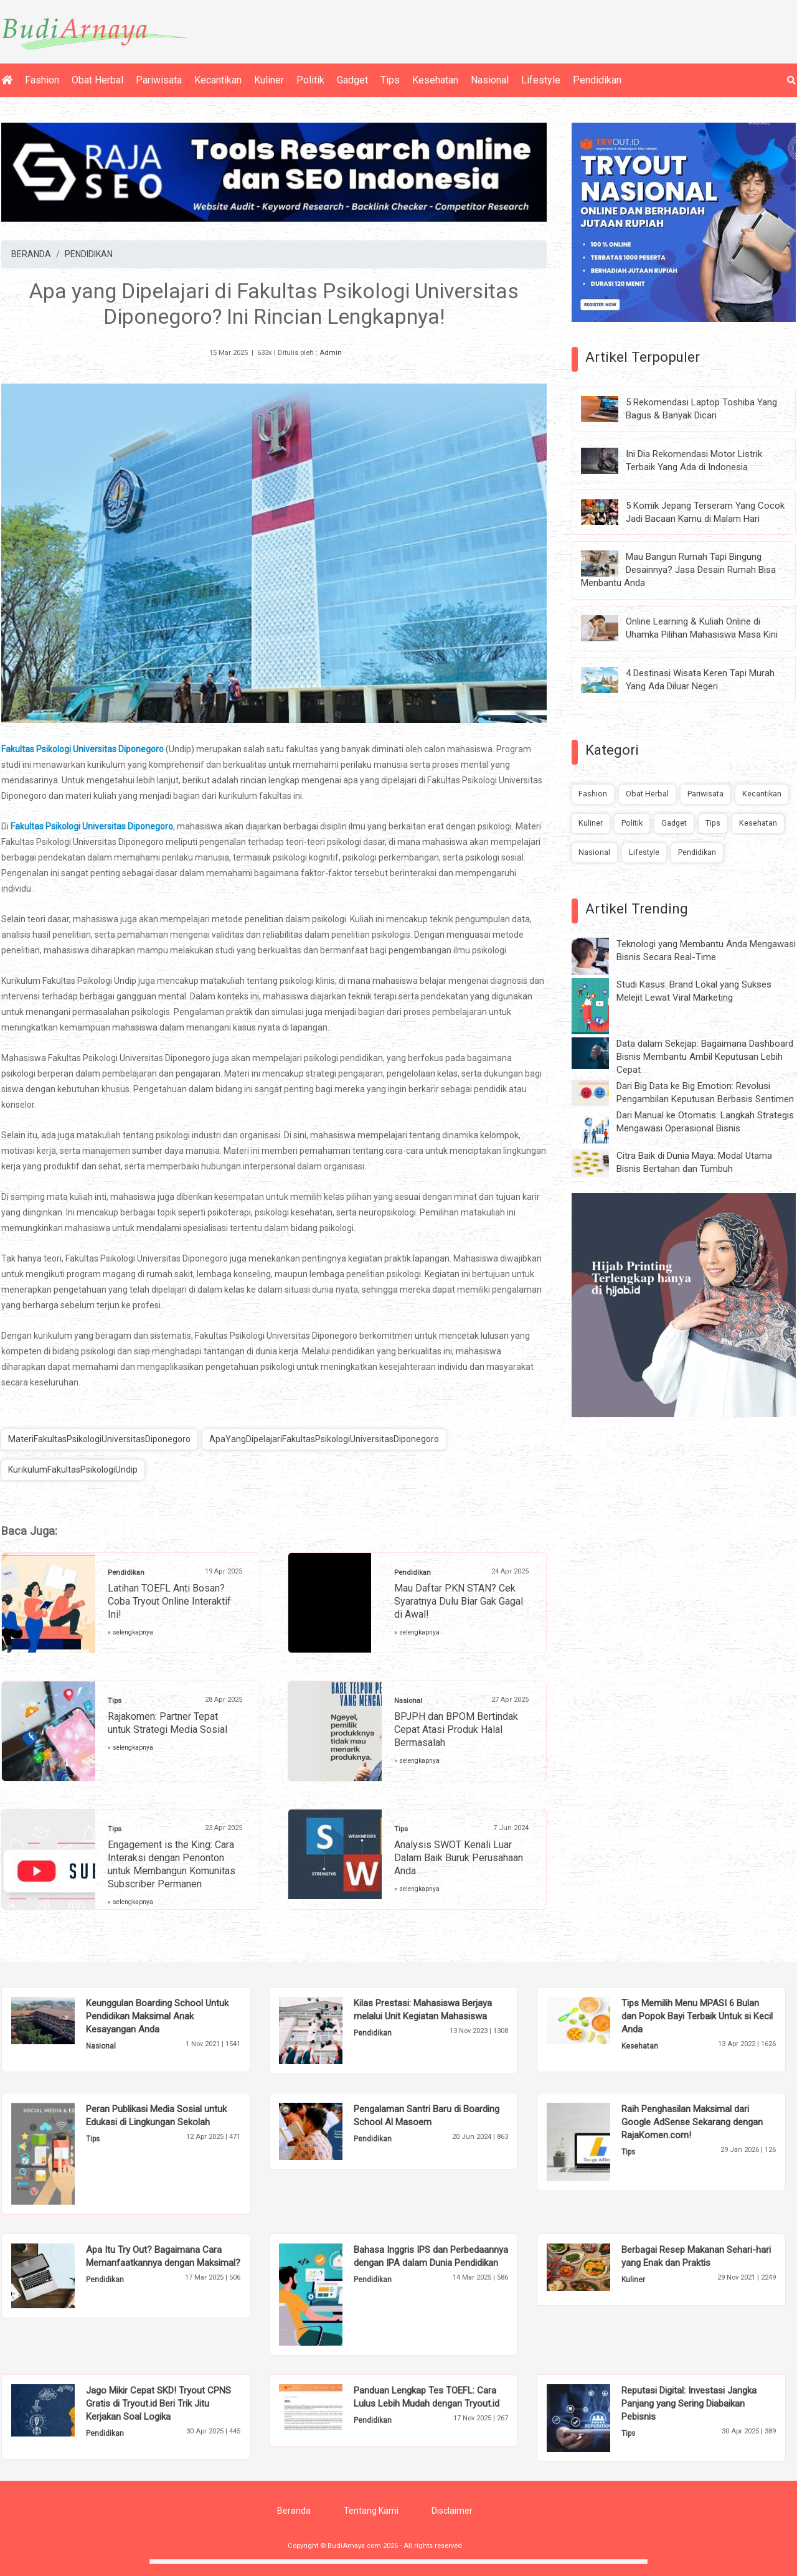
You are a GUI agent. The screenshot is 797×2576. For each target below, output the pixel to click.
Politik (310, 80)
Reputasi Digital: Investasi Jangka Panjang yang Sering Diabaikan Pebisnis (689, 2403)
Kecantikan (218, 80)
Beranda (294, 2511)
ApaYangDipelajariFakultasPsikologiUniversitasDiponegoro (324, 1439)
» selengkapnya (130, 1632)
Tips (390, 80)
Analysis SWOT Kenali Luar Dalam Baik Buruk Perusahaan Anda (458, 1858)
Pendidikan (597, 80)
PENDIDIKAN (89, 254)
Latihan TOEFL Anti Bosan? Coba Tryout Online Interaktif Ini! (169, 1601)
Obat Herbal (97, 80)
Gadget (352, 80)
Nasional (490, 80)
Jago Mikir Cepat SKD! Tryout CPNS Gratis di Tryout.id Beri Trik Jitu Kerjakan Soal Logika (158, 2403)
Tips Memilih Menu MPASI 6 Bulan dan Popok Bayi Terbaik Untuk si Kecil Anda (697, 2016)
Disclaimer (452, 2511)
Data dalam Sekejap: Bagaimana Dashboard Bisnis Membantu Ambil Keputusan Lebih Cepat (704, 1056)
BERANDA (31, 254)
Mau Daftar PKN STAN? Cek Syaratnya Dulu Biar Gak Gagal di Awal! (458, 1601)
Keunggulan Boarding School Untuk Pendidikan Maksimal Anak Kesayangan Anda (157, 2016)
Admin (330, 353)
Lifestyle (540, 80)
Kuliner (269, 80)
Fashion (42, 80)
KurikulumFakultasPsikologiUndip (73, 1469)
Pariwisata (159, 80)
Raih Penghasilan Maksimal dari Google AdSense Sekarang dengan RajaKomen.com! (692, 2122)
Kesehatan (435, 80)
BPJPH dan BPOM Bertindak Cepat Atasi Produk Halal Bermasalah (456, 1729)
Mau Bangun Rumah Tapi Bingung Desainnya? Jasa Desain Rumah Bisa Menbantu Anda (678, 569)
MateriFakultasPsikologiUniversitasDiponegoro (99, 1439)
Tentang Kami (371, 2511)
